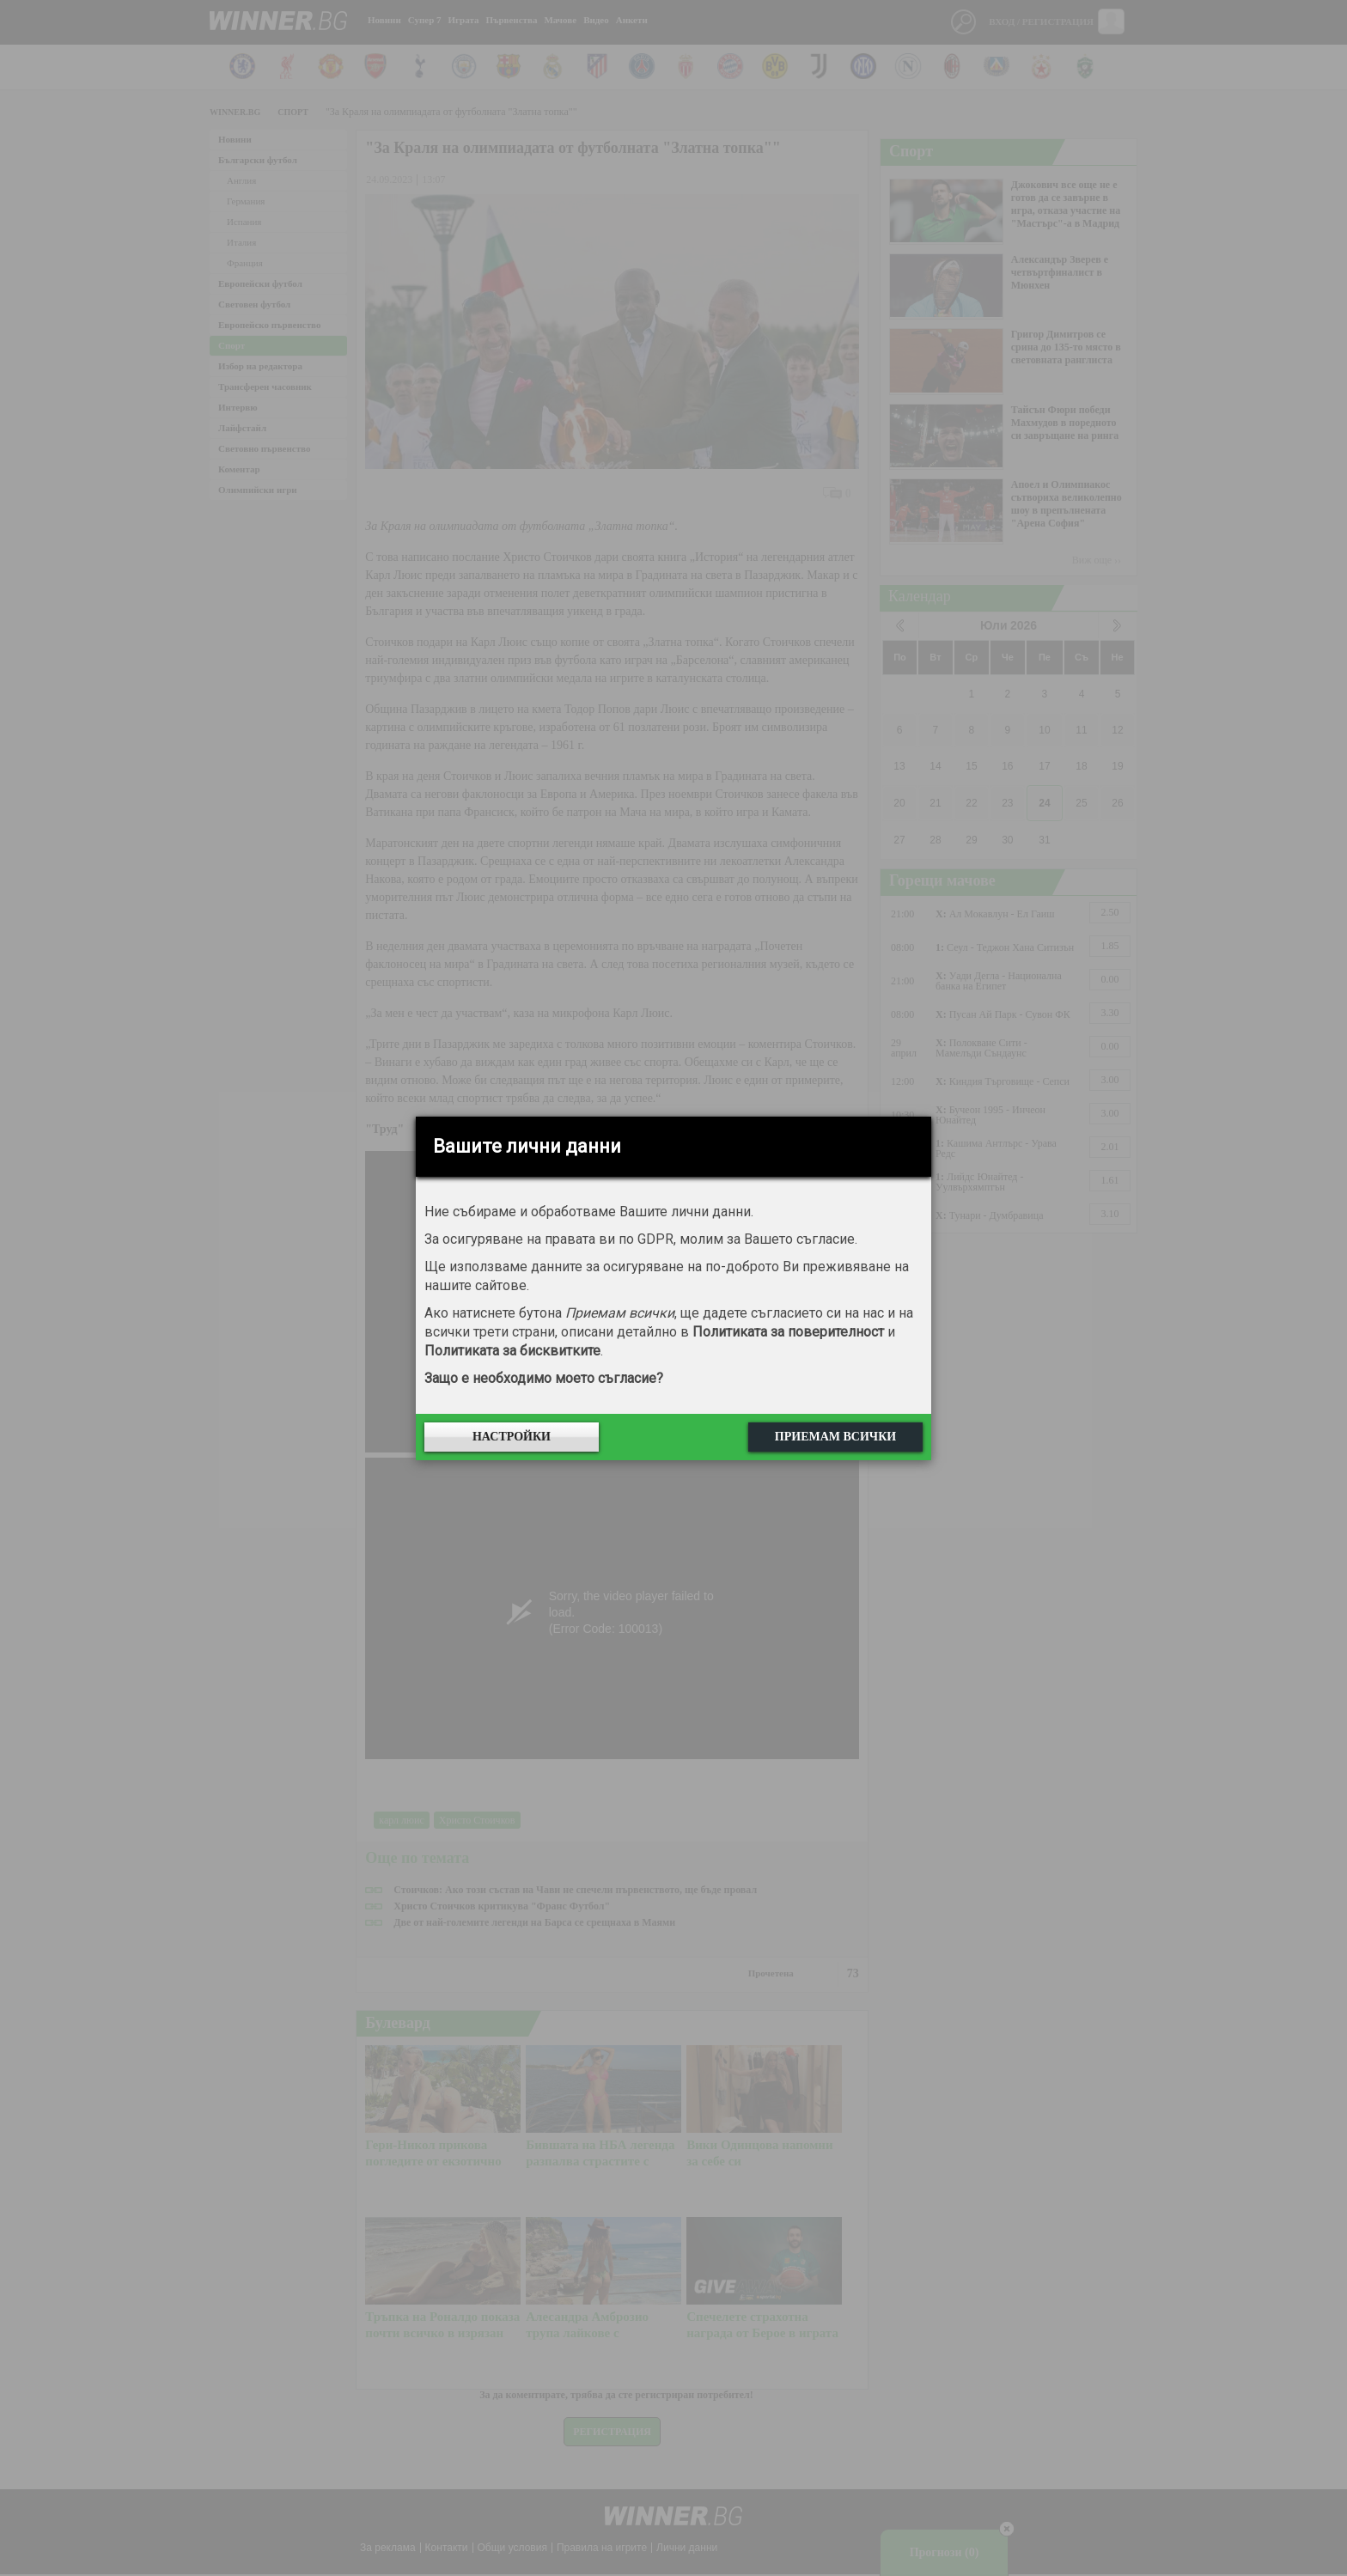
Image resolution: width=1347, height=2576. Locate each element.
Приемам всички (835, 1436)
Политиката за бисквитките (512, 1351)
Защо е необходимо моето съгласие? (543, 1378)
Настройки (511, 1436)
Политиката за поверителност (788, 1332)
